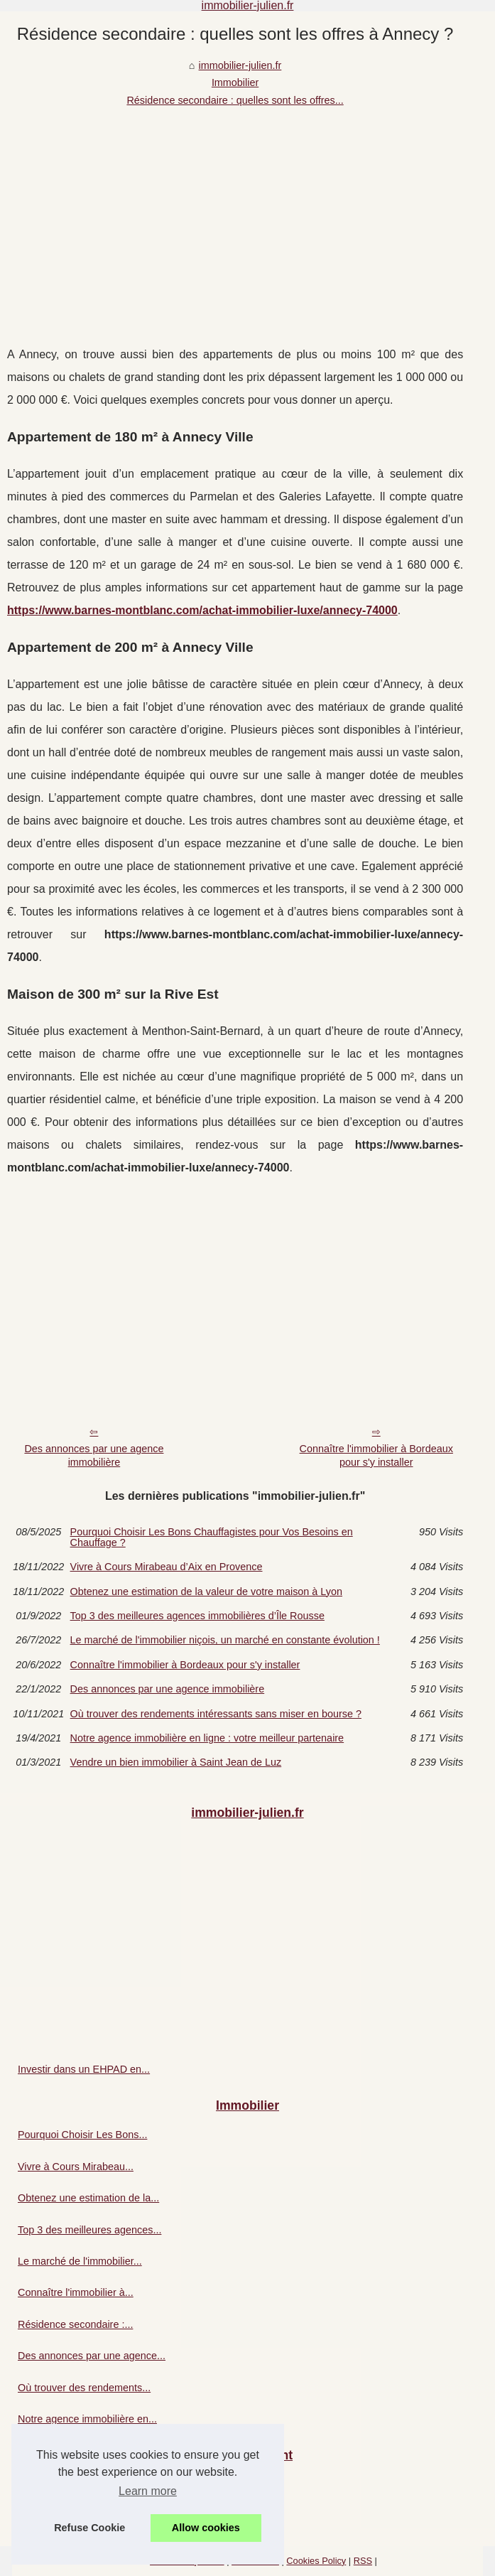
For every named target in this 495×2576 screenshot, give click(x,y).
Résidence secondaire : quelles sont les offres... (234, 100)
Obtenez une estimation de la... (88, 2198)
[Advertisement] (235, 215)
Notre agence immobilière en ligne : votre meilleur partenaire (207, 1738)
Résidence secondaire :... (75, 2324)
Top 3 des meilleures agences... (89, 2230)
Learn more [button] (148, 2491)
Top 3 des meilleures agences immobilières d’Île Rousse (197, 1616)
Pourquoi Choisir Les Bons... (82, 2134)
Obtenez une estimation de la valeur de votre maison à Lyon (206, 1591)
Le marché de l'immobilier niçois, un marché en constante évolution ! (225, 1640)
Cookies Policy (316, 2560)
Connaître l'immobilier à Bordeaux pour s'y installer (376, 1455)
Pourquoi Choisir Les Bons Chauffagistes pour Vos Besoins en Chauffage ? (211, 1537)
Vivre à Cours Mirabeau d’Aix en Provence (166, 1567)
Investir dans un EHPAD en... (84, 2069)
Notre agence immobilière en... (87, 2419)
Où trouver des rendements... (84, 2387)
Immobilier (235, 82)
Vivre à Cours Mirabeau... (76, 2166)
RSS (363, 2560)
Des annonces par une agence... (91, 2355)
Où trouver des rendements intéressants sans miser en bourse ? (215, 1714)
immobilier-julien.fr (240, 65)
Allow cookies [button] (206, 2527)
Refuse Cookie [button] (89, 2527)
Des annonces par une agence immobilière (93, 1455)
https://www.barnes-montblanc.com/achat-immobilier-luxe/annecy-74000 (202, 610)
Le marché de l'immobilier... (80, 2261)
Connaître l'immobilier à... (76, 2292)
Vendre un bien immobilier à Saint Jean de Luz (176, 1762)
